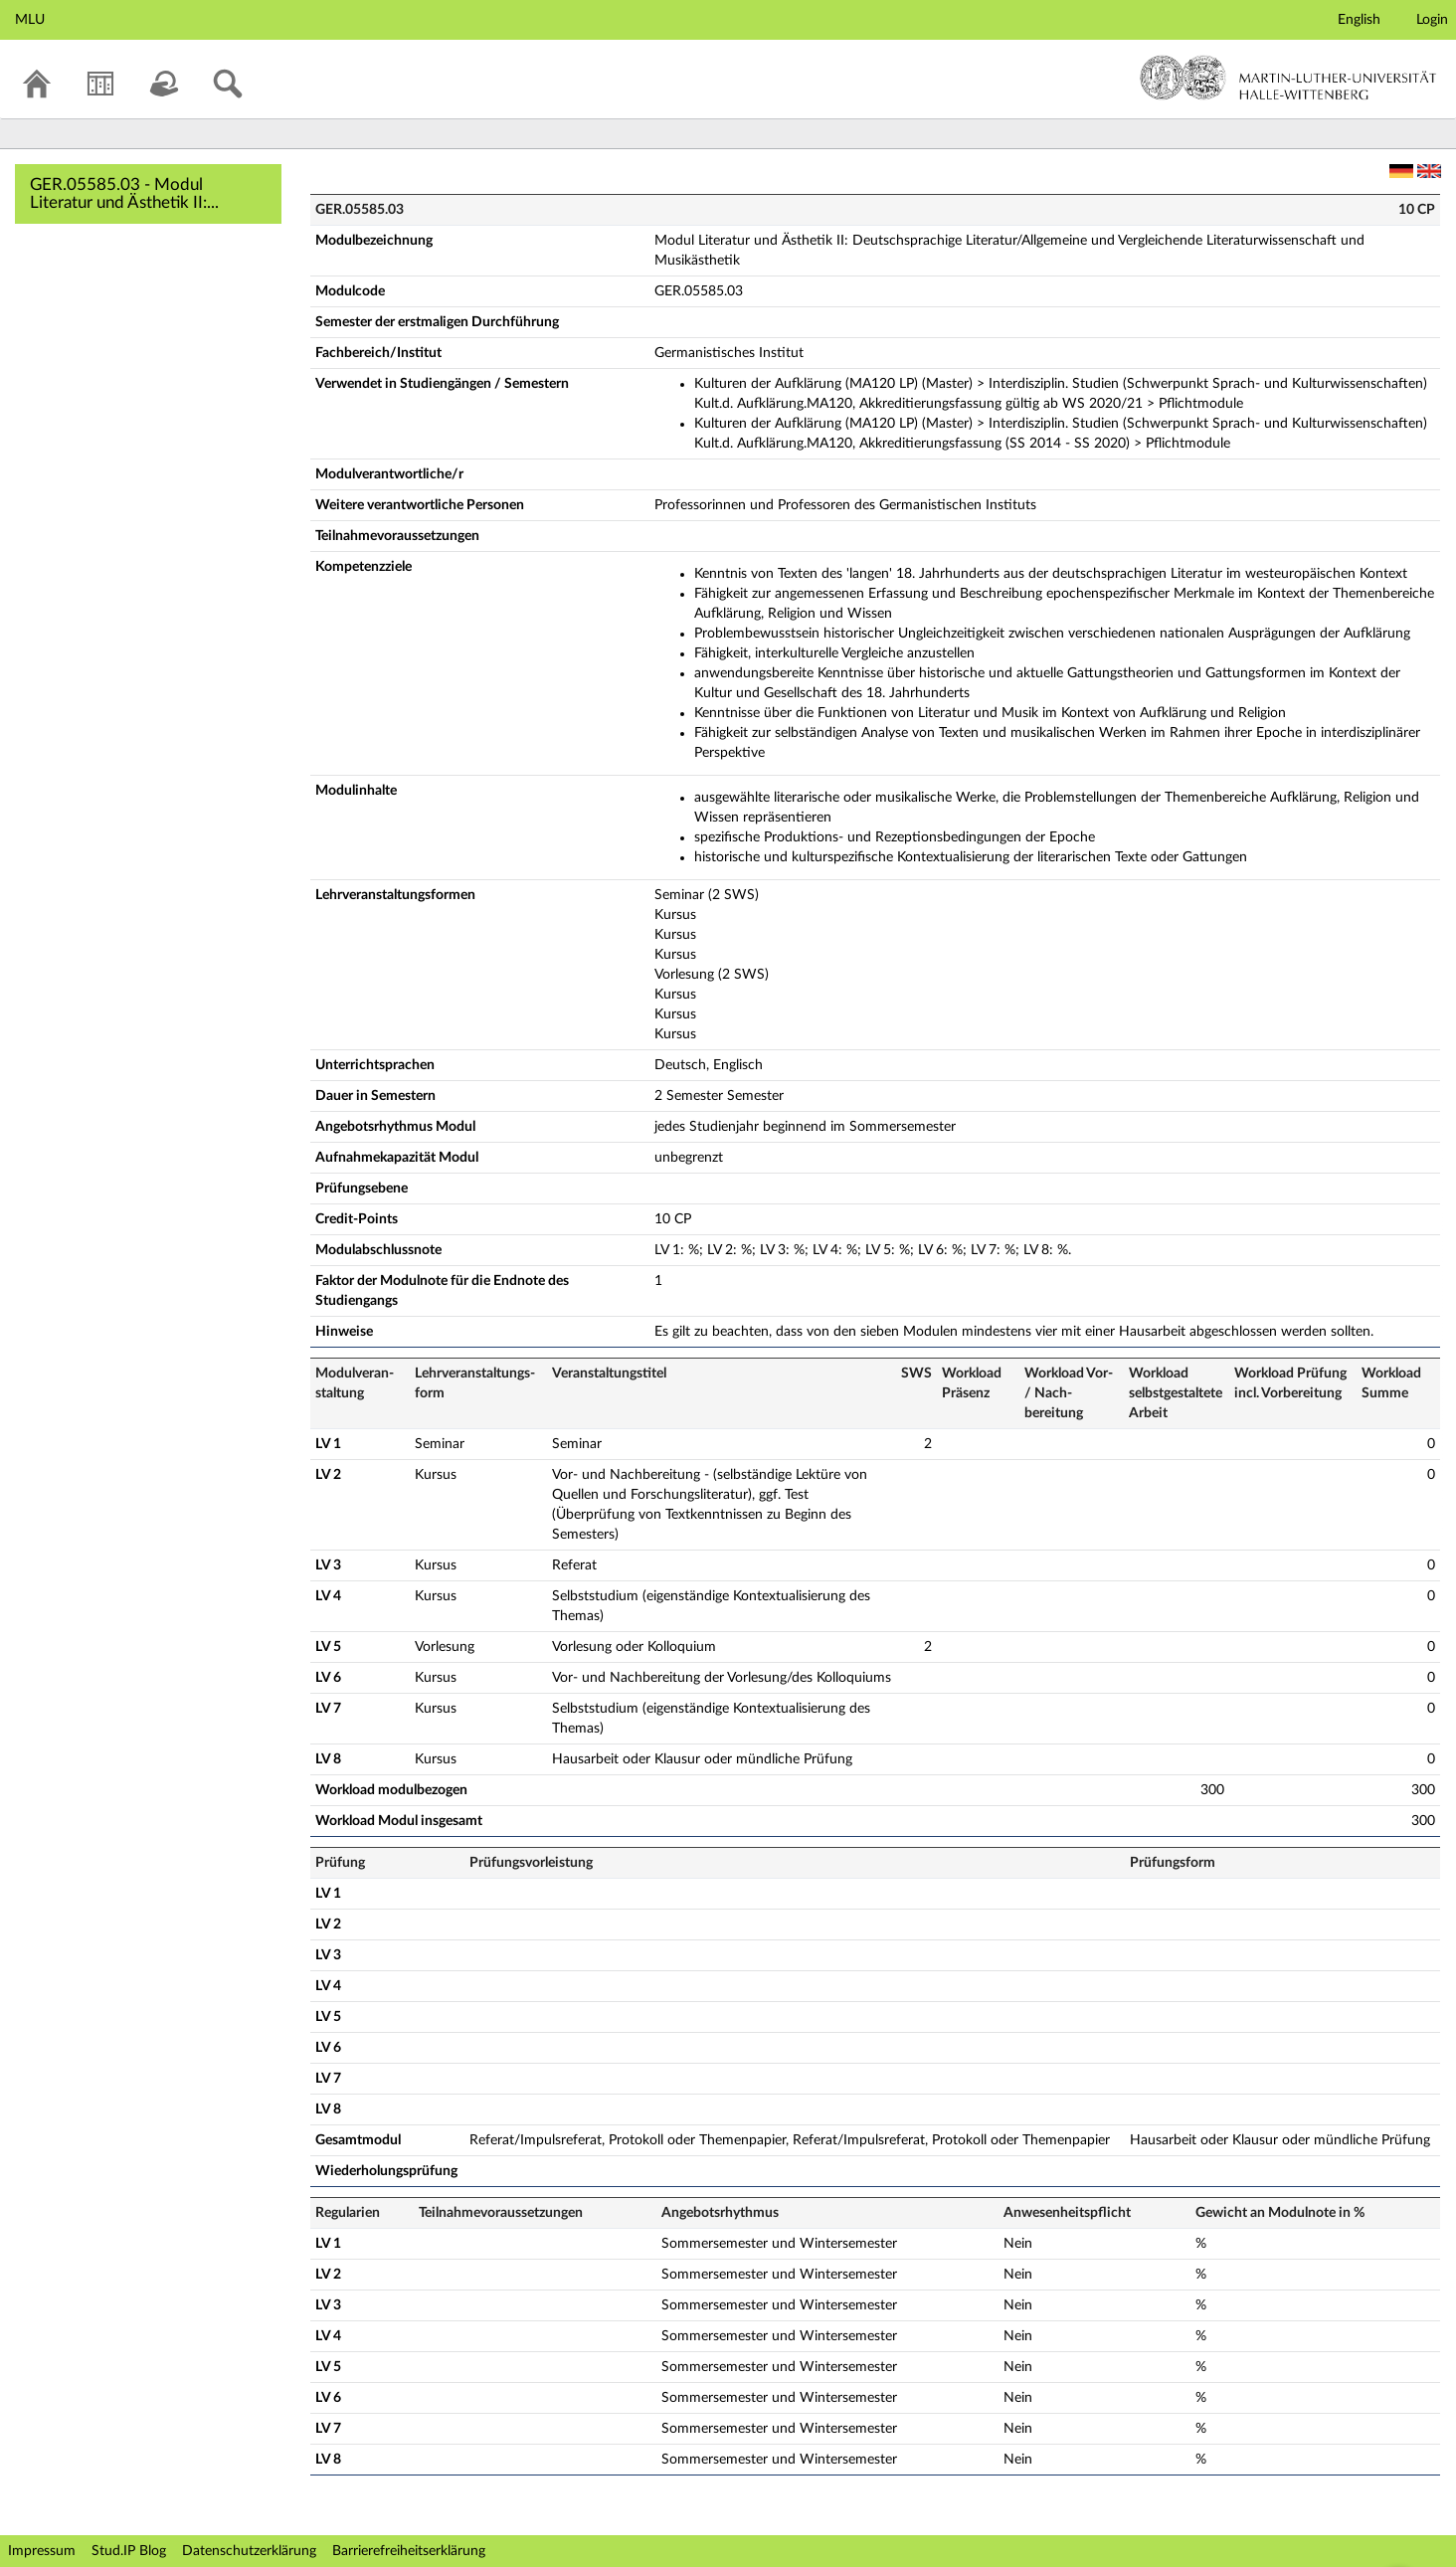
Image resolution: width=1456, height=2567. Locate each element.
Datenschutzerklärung (249, 2551)
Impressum (42, 2551)
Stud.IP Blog (128, 2551)
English (1359, 20)
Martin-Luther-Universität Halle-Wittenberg (1288, 77)
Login (1432, 20)
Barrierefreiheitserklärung (408, 2551)
